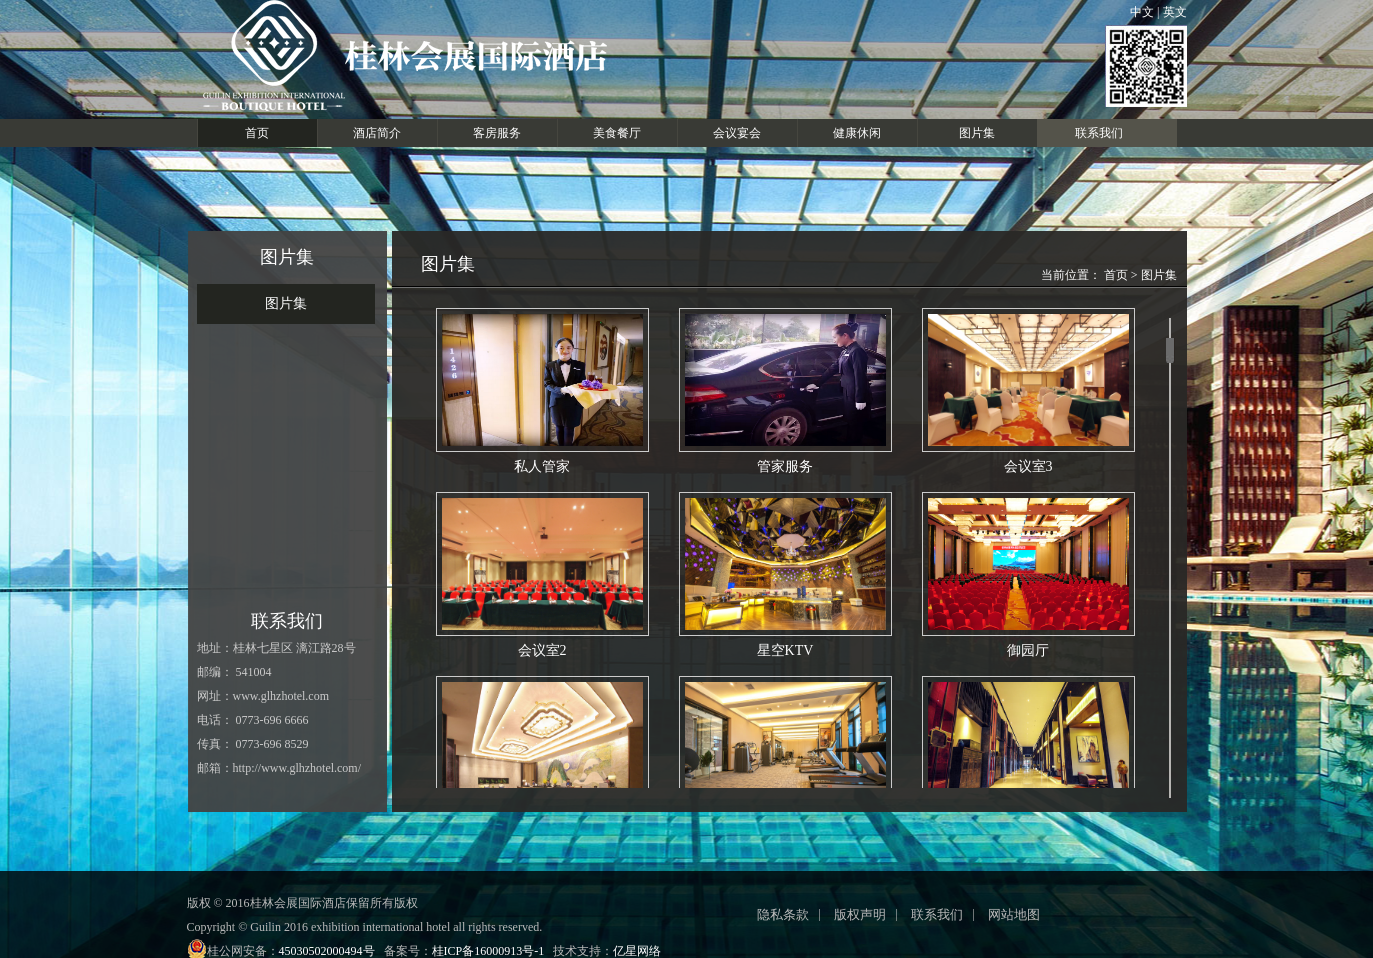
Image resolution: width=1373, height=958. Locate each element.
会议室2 (542, 575)
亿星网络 (637, 951)
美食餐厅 (617, 133)
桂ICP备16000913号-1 (488, 951)
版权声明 (860, 914)
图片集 (977, 133)
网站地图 (1014, 914)
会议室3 (1028, 391)
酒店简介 (377, 133)
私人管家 (542, 391)
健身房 (785, 759)
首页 (257, 133)
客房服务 (497, 133)
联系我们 (1099, 133)
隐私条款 (783, 914)
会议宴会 (737, 133)
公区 (1028, 759)
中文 (1143, 12)
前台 (542, 759)
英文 (1173, 12)
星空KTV (785, 575)
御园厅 (1028, 575)
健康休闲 (857, 133)
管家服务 (785, 391)
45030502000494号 (327, 951)
